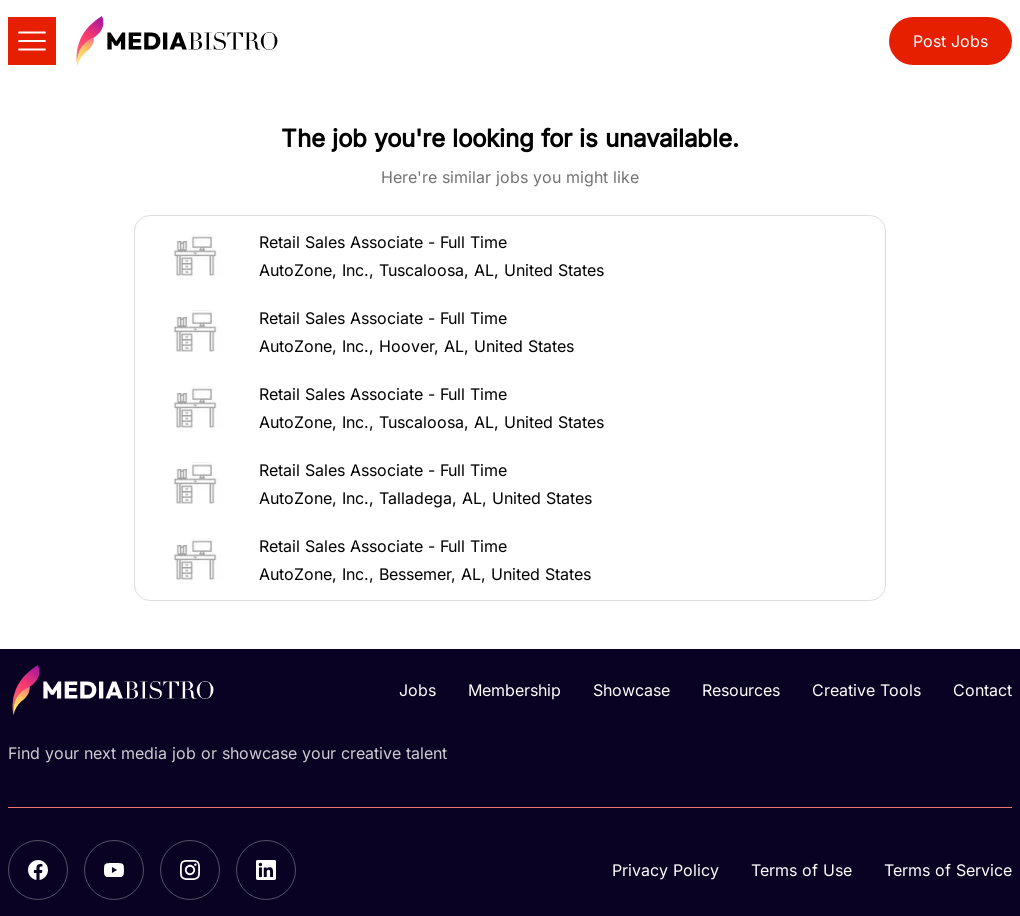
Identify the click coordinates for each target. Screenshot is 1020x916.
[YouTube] (114, 870)
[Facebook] (38, 870)
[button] (510, 256)
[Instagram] (190, 870)
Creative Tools (866, 690)
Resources (741, 690)
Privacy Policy (665, 870)
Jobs (417, 690)
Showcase (631, 690)
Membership (514, 690)
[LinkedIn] (266, 870)
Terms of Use (801, 870)
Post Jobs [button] (950, 41)
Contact (982, 690)
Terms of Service (948, 870)
